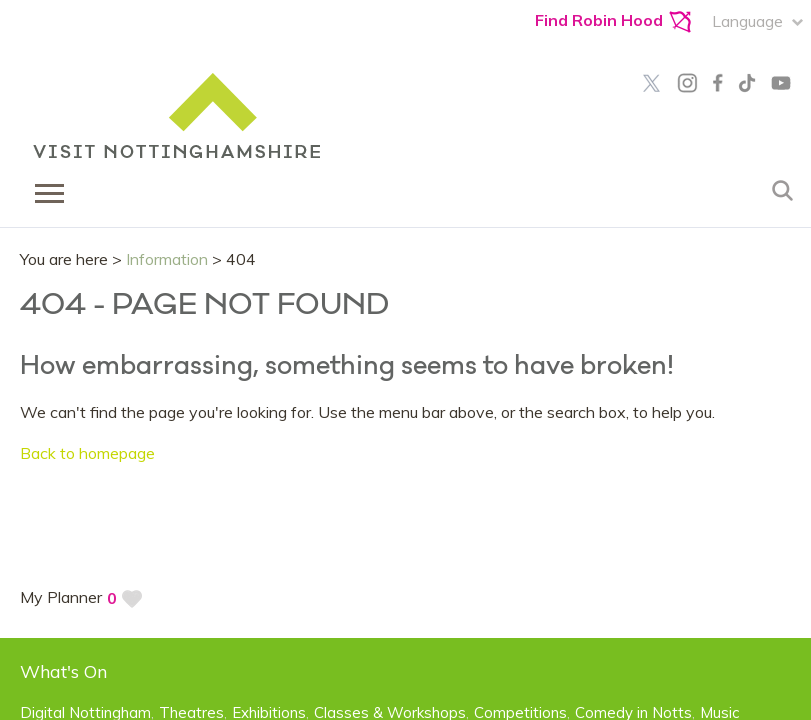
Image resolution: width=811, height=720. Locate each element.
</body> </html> (405, 360)
